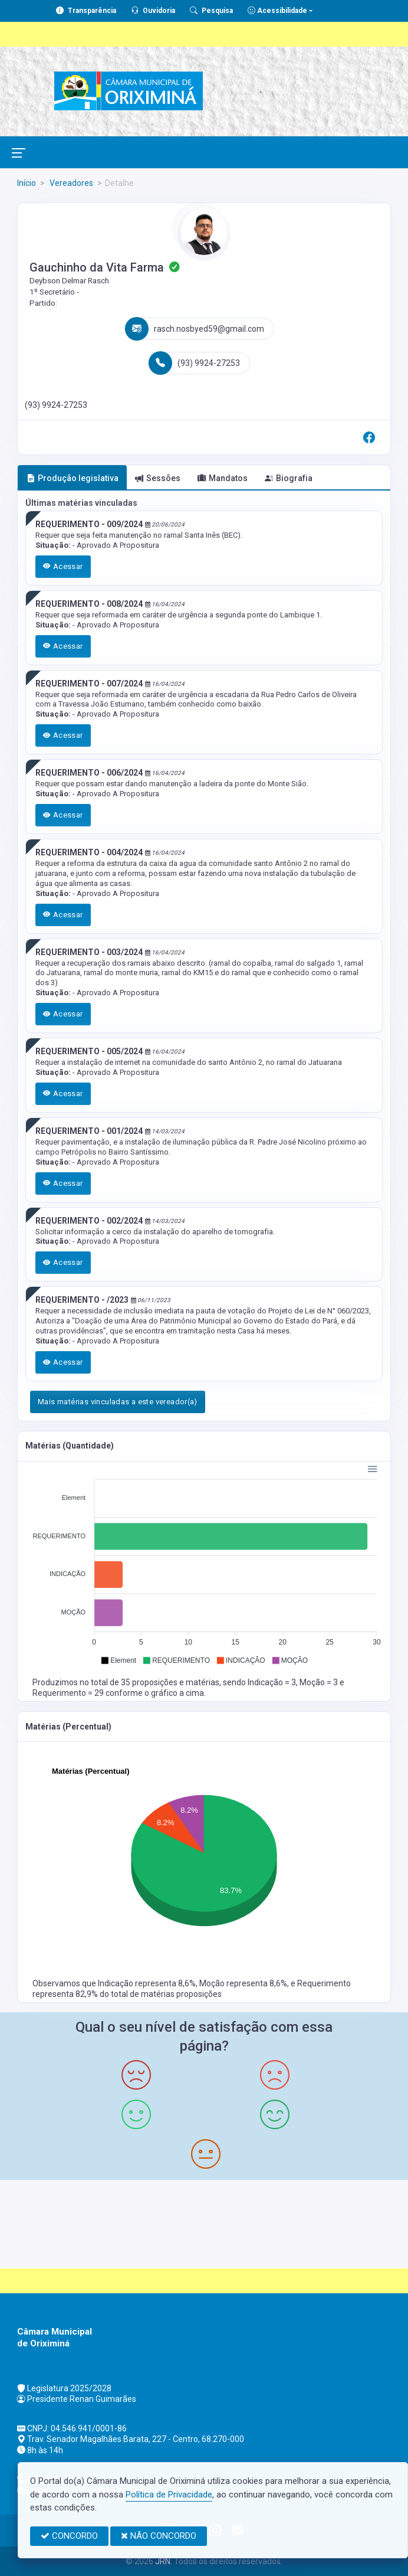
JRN (162, 2561)
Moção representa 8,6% (243, 1983)
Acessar (63, 566)
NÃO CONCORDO (158, 2536)
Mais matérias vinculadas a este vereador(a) (118, 1401)
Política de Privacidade (169, 2494)
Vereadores (70, 183)
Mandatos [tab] (223, 478)
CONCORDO (69, 2536)
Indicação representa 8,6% (147, 1983)
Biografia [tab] (288, 478)
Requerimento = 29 (69, 1693)
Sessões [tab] (157, 478)
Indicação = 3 (272, 1682)
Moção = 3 (320, 1682)
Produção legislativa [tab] (73, 478)
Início (26, 183)
